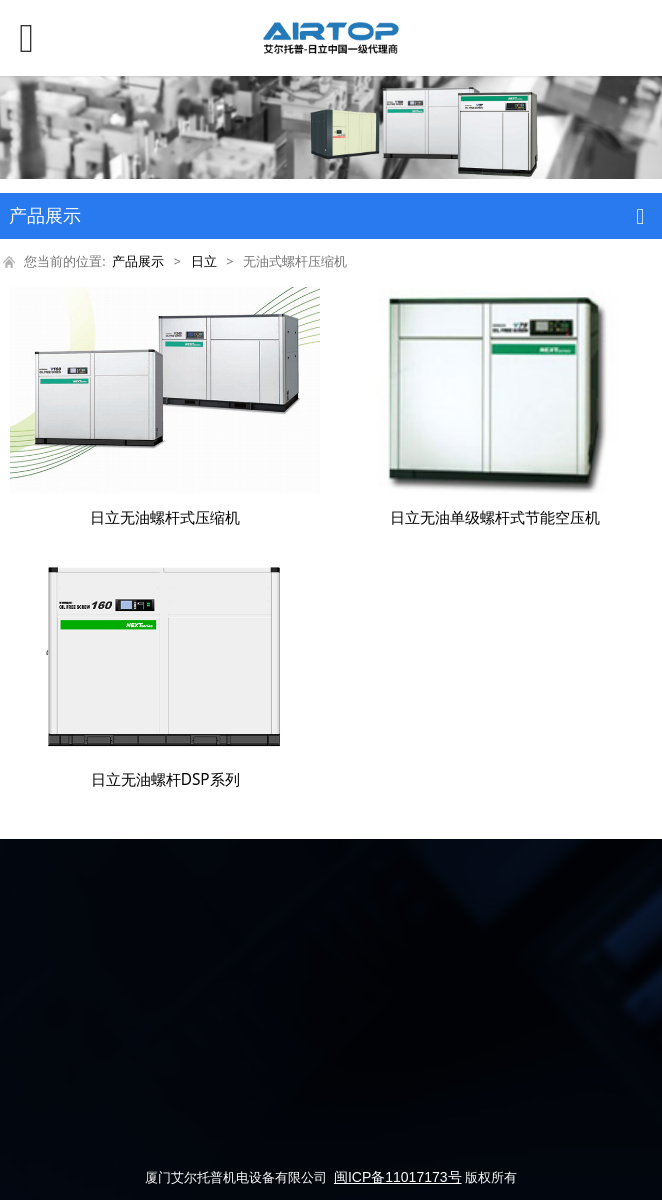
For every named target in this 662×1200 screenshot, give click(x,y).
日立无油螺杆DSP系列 (165, 779)
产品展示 (138, 261)
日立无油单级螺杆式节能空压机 (495, 517)
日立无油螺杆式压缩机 (165, 517)
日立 (204, 261)
